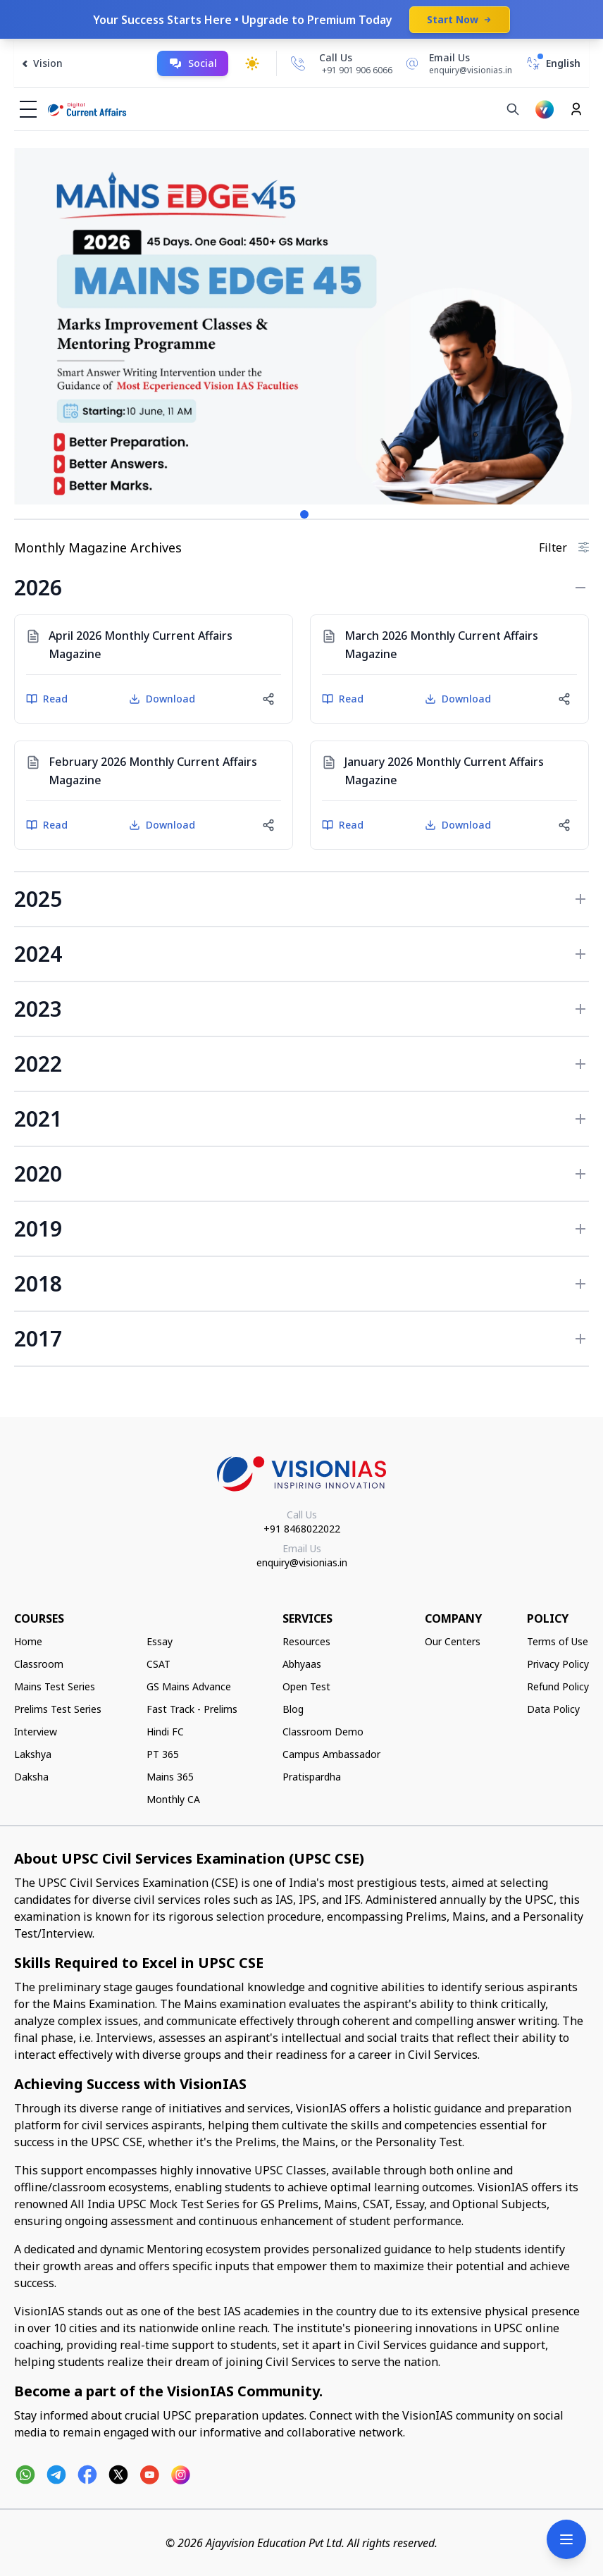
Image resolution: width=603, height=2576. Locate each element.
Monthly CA (173, 1799)
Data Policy (553, 1709)
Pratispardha (311, 1776)
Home (28, 1641)
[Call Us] (298, 63)
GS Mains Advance (189, 1686)
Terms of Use (557, 1641)
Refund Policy (558, 1686)
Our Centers (452, 1641)
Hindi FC (165, 1731)
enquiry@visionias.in (301, 1562)
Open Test (306, 1686)
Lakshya (32, 1754)
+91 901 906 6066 (357, 70)
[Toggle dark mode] (252, 63)
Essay (160, 1641)
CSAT (158, 1664)
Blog (293, 1709)
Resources (306, 1641)
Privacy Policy (558, 1664)
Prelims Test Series (57, 1709)
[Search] (513, 109)
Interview (35, 1731)
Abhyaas (301, 1664)
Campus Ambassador (331, 1754)
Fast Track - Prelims (192, 1709)
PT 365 (163, 1754)
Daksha (31, 1776)
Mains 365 (170, 1776)
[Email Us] (456, 63)
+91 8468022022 (301, 1528)
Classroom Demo (322, 1731)
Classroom (38, 1664)
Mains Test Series (54, 1686)
